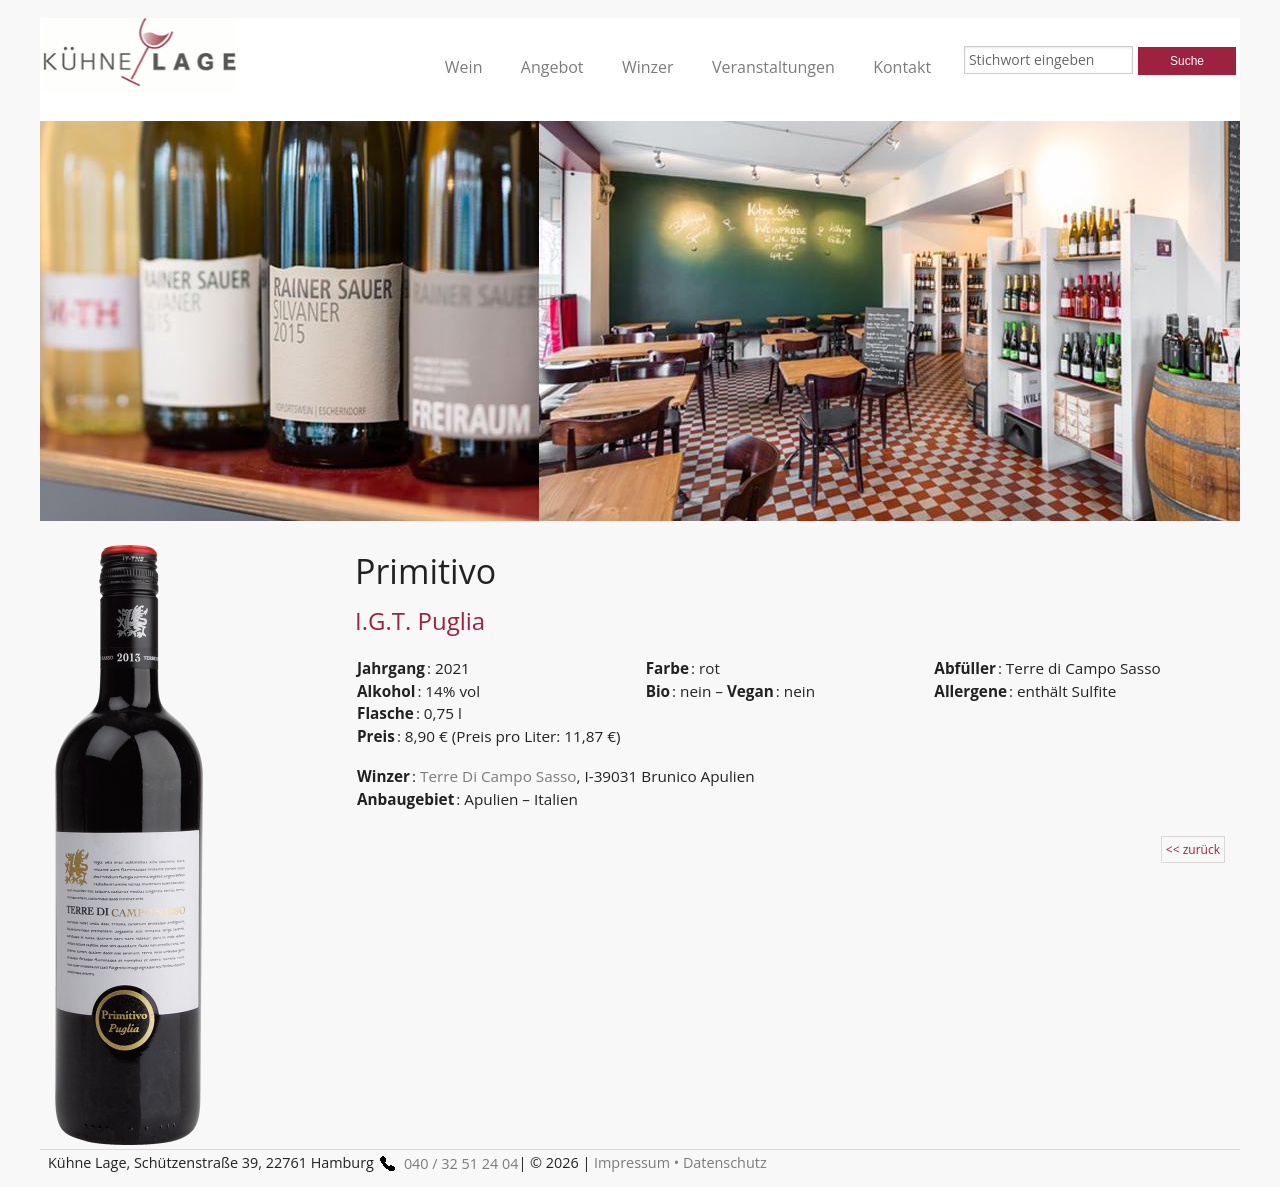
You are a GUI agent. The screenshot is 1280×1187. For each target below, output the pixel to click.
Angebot (552, 67)
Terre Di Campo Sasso (498, 776)
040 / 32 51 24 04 (446, 1163)
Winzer (648, 67)
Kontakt (902, 67)
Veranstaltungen (773, 67)
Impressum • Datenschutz (680, 1162)
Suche (1187, 61)
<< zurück (1193, 849)
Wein (464, 67)
